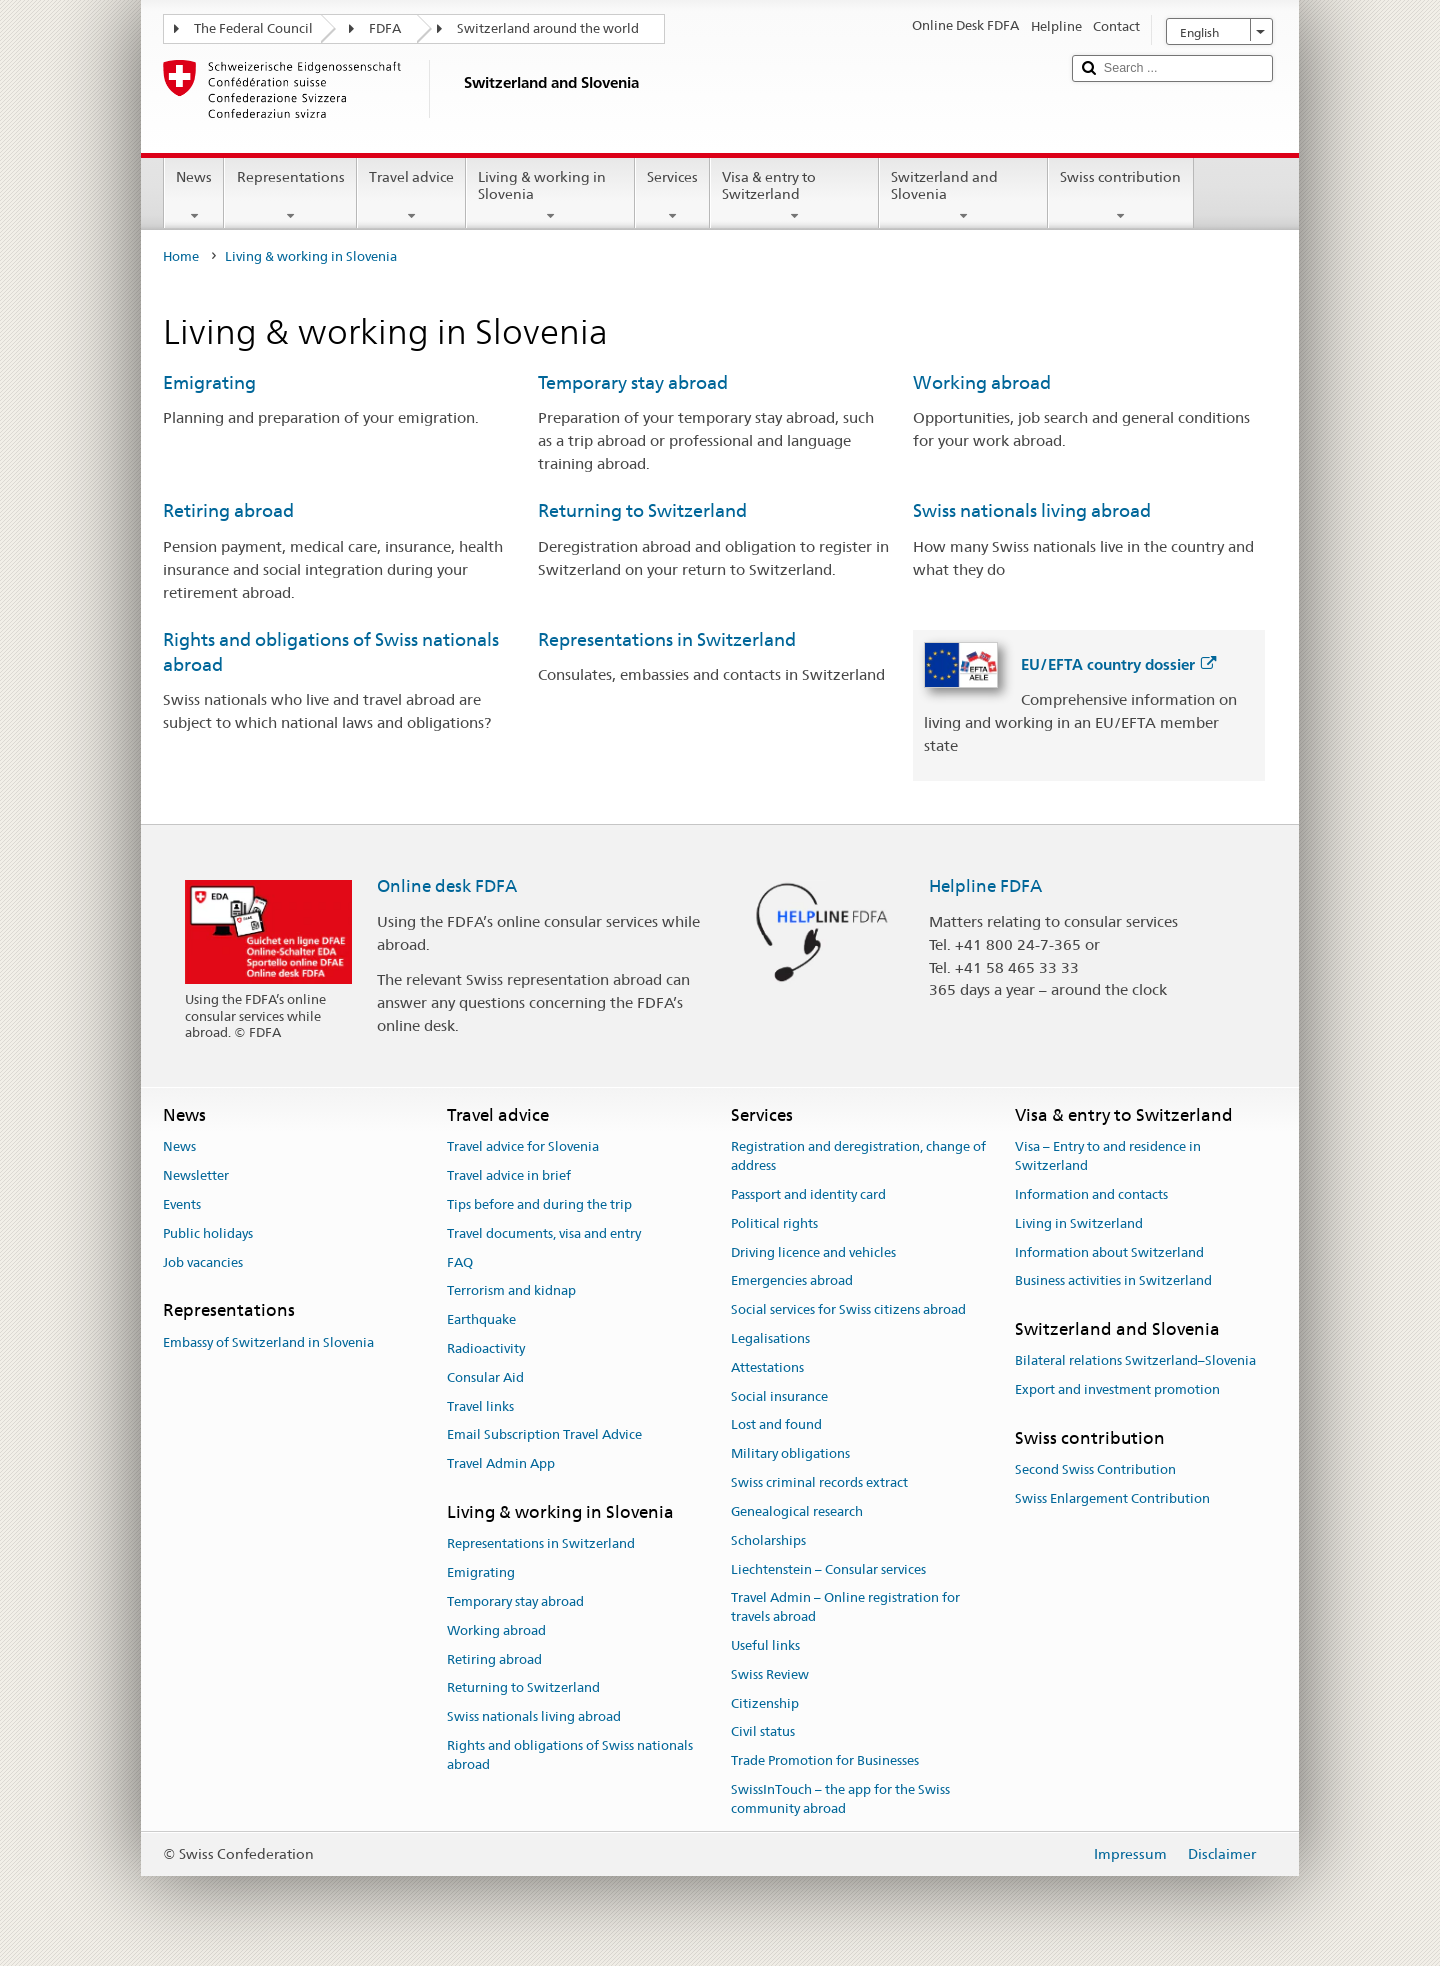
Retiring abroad (228, 510)
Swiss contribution (1120, 196)
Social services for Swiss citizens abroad (848, 1309)
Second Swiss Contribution (1095, 1470)
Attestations (767, 1367)
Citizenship (765, 1703)
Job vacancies (203, 1262)
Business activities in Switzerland (1113, 1281)
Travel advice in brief (509, 1175)
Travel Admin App (501, 1464)
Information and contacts (1091, 1194)
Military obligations (790, 1454)
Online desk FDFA (447, 886)
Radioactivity (486, 1348)
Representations (290, 196)
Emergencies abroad (792, 1281)
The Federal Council (253, 28)
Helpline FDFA (985, 886)
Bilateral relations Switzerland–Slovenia (1135, 1361)
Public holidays (208, 1233)
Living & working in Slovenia (550, 196)
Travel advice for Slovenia (523, 1147)
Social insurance (779, 1396)
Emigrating (209, 382)
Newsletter (196, 1175)
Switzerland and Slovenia (963, 196)
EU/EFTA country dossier (1118, 664)
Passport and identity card (808, 1194)
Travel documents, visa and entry (544, 1233)
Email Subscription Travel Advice (544, 1435)
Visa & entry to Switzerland (794, 196)
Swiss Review (770, 1674)
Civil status (763, 1732)
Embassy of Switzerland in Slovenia (268, 1342)
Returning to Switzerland (642, 510)
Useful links (765, 1645)
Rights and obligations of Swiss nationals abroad (570, 1755)
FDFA (385, 28)
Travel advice (411, 196)
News (194, 196)
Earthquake (481, 1319)
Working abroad (982, 382)
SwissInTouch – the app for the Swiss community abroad (840, 1799)
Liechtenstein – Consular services (828, 1569)
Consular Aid (485, 1377)
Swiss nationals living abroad (1032, 510)
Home (181, 256)
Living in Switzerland (1079, 1223)
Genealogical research (797, 1511)
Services (672, 196)
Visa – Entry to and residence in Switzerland (1108, 1157)
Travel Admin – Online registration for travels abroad (845, 1608)
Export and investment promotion (1117, 1390)
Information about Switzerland (1109, 1252)
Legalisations (770, 1338)
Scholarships (768, 1540)
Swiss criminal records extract (819, 1482)
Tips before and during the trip (539, 1204)
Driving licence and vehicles (813, 1252)
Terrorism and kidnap (511, 1291)
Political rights (774, 1223)
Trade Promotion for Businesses (825, 1760)
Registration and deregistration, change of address (858, 1157)
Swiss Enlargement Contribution (1112, 1498)
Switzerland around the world (548, 28)
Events (182, 1204)
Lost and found (776, 1425)
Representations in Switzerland (667, 639)
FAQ (460, 1262)
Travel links (480, 1406)
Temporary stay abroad (633, 382)
